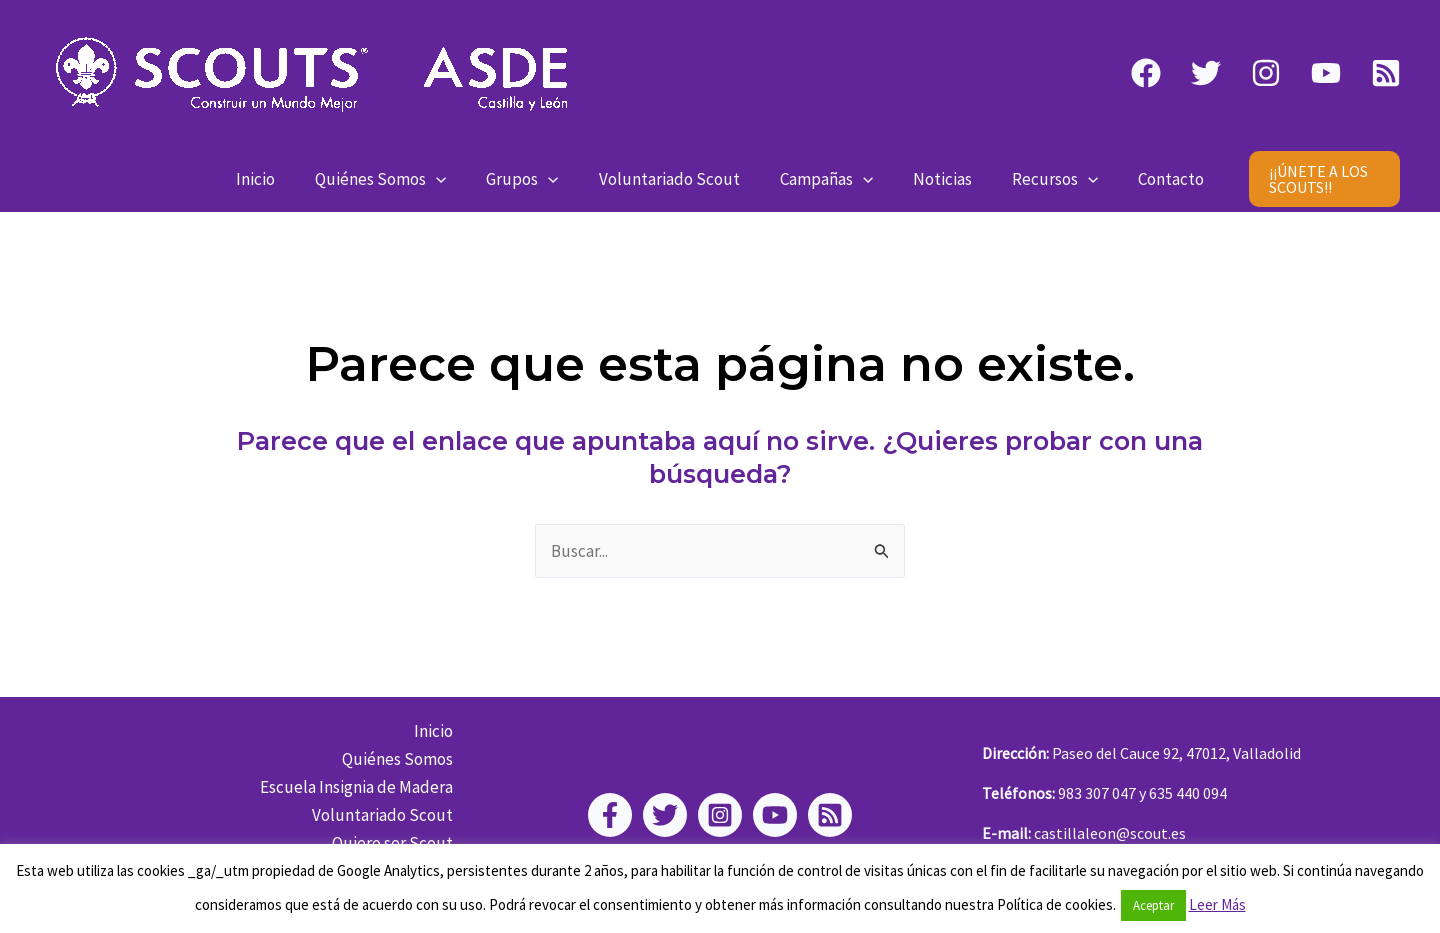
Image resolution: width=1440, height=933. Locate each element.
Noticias (933, 179)
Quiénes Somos (395, 179)
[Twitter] (1206, 73)
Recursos (1040, 179)
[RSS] (1386, 73)
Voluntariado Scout (672, 179)
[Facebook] (1146, 73)
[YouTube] (1326, 73)
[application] (451, 179)
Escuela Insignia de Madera (361, 787)
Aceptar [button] (1153, 905)
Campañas (823, 179)
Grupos (531, 179)
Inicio (276, 179)
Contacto (1150, 179)
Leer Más (1217, 904)
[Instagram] (1266, 73)
